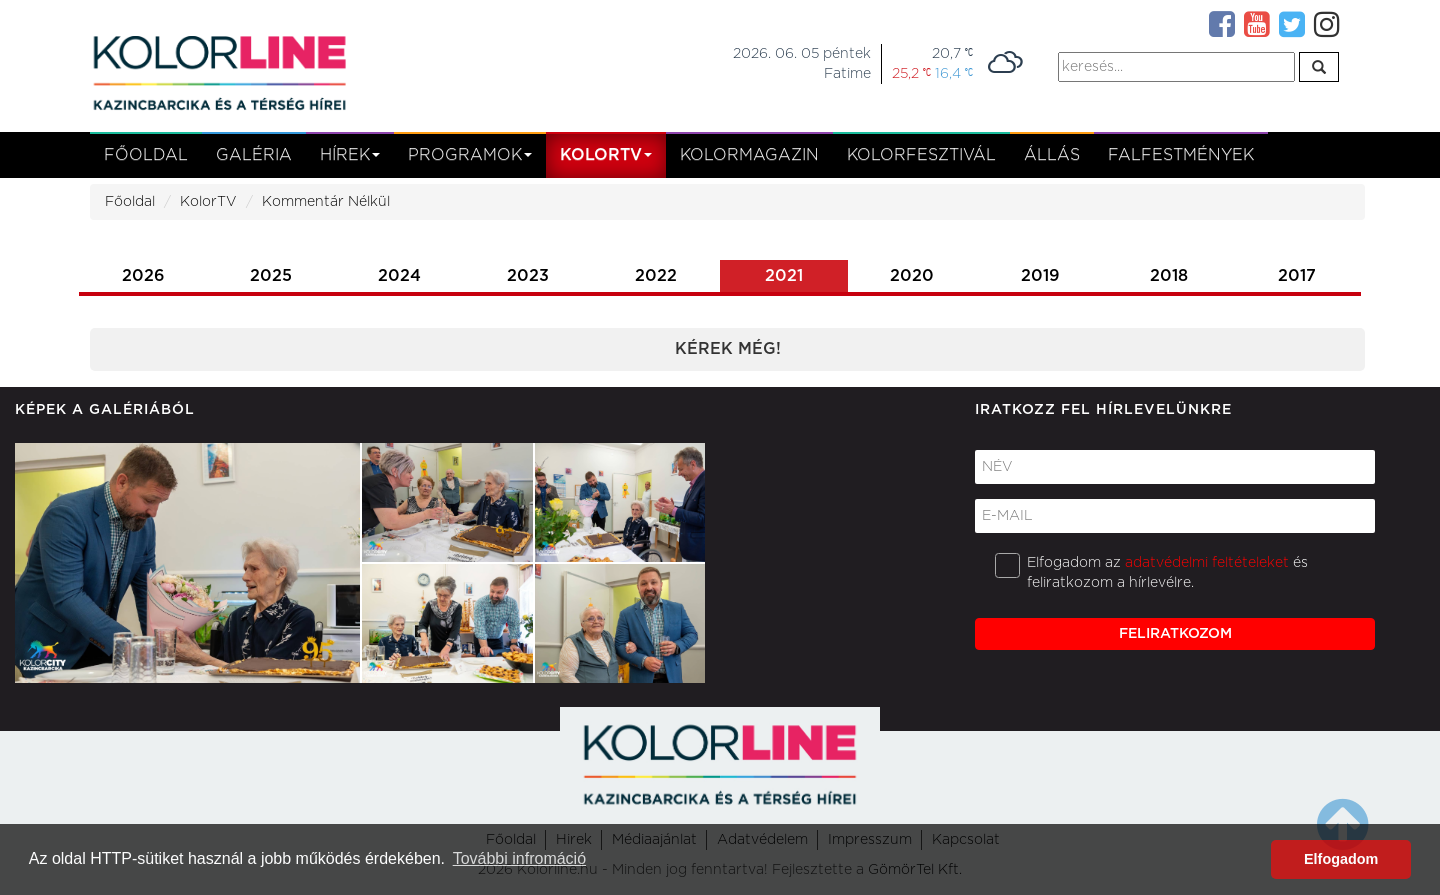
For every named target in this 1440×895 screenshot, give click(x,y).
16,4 (954, 73)
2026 (143, 276)
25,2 (911, 73)
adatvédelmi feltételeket (1207, 563)
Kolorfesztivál (921, 155)
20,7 (952, 53)
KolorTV (208, 202)
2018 (1169, 276)
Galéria (254, 155)
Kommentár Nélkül (326, 202)
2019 (1040, 276)
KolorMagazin (749, 155)
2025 (271, 276)
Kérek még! (728, 349)
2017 (1297, 276)
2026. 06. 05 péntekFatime (802, 64)
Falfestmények (1181, 155)
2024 (399, 276)
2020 (912, 276)
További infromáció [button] (519, 858)
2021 (784, 276)
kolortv (606, 155)
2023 (528, 276)
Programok (470, 155)
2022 (656, 276)
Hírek (350, 155)
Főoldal (146, 155)
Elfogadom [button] (1341, 859)
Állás (1052, 155)
